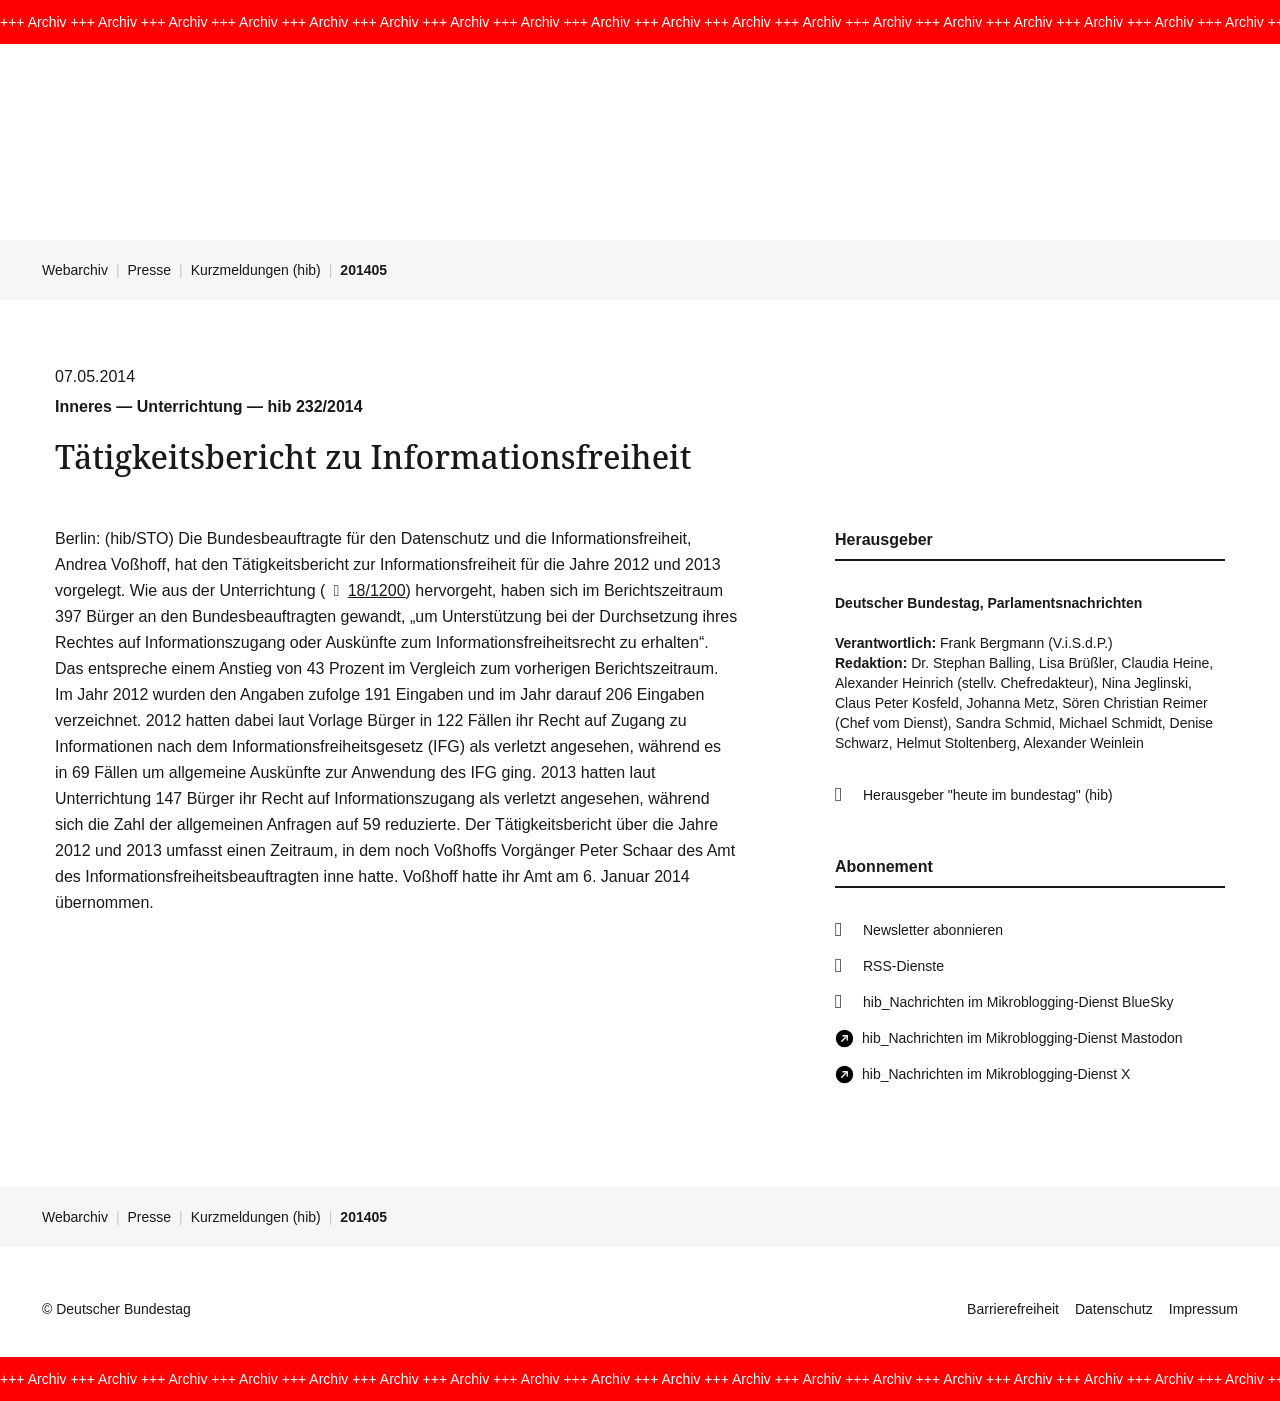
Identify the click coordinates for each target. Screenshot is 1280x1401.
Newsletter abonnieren (933, 930)
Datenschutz (1114, 1309)
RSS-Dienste (903, 966)
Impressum (1203, 1309)
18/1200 (365, 590)
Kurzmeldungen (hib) (256, 270)
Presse (150, 270)
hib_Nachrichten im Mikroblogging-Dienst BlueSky (1018, 1002)
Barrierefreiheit (1013, 1309)
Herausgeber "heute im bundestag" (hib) (988, 795)
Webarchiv (75, 270)
